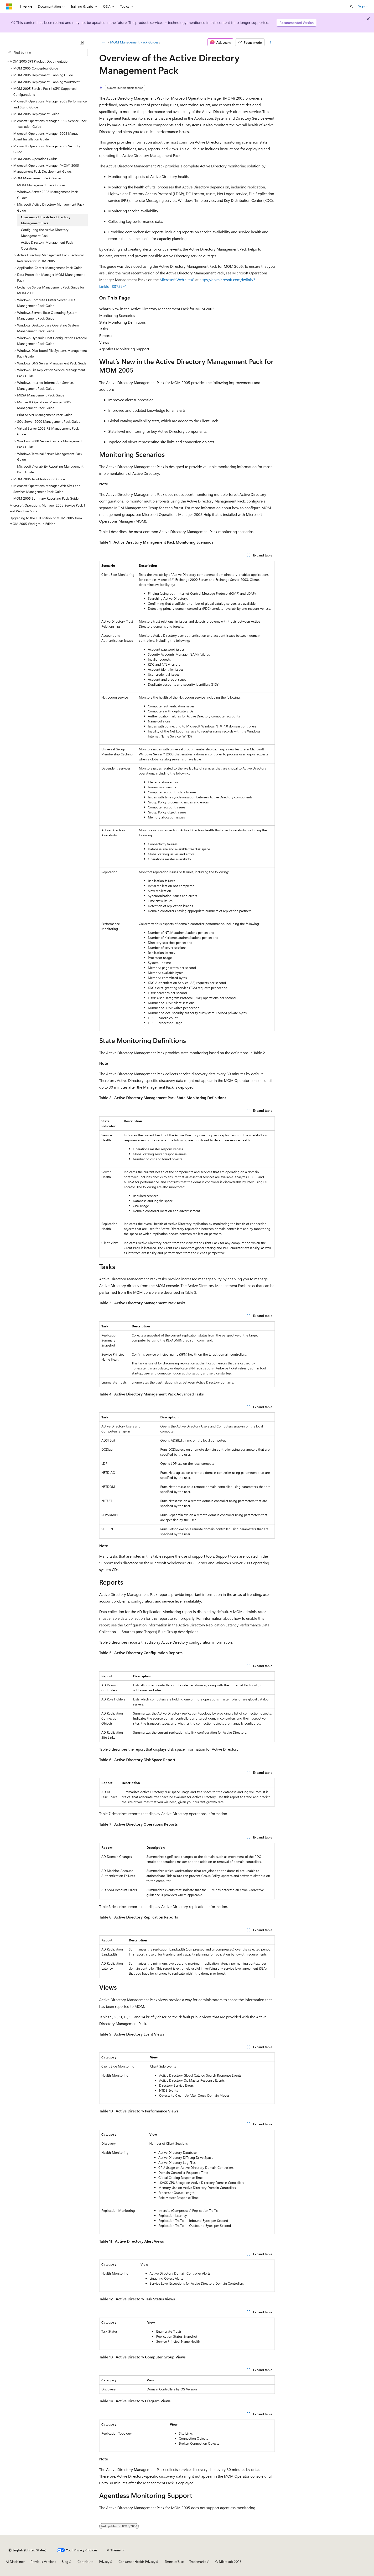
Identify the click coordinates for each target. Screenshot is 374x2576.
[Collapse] (82, 42)
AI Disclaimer (15, 2561)
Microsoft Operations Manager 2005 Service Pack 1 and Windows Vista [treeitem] (47, 508)
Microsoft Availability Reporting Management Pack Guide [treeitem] (50, 469)
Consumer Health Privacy (137, 2561)
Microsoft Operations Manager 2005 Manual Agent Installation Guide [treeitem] (46, 136)
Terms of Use (174, 2561)
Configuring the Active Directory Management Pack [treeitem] (44, 232)
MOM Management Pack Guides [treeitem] (41, 185)
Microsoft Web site (175, 279)
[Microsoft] (9, 6)
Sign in (363, 6)
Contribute (85, 2561)
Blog (65, 2561)
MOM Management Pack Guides (134, 42)
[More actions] (270, 42)
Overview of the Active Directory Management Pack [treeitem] (45, 220)
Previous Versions (43, 2561)
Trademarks (197, 2561)
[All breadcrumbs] (103, 42)
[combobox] (47, 52)
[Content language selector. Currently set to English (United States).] (27, 2550)
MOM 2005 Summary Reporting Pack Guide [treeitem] (45, 498)
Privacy (104, 2561)
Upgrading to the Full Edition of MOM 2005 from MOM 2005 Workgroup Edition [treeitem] (46, 521)
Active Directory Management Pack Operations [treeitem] (47, 245)
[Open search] (351, 6)
